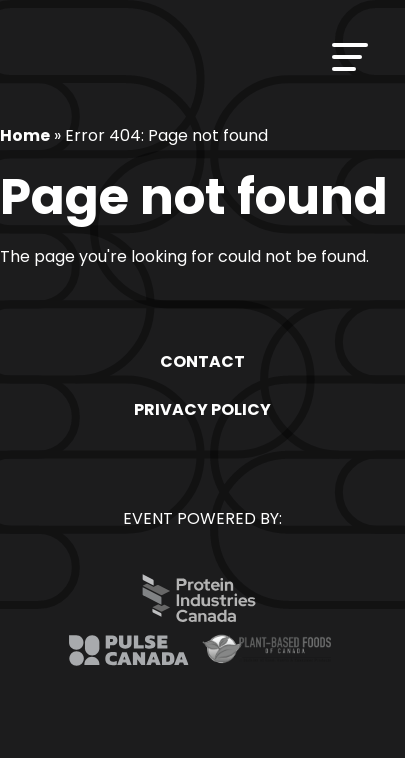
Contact (202, 361)
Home (25, 135)
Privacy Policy (202, 409)
